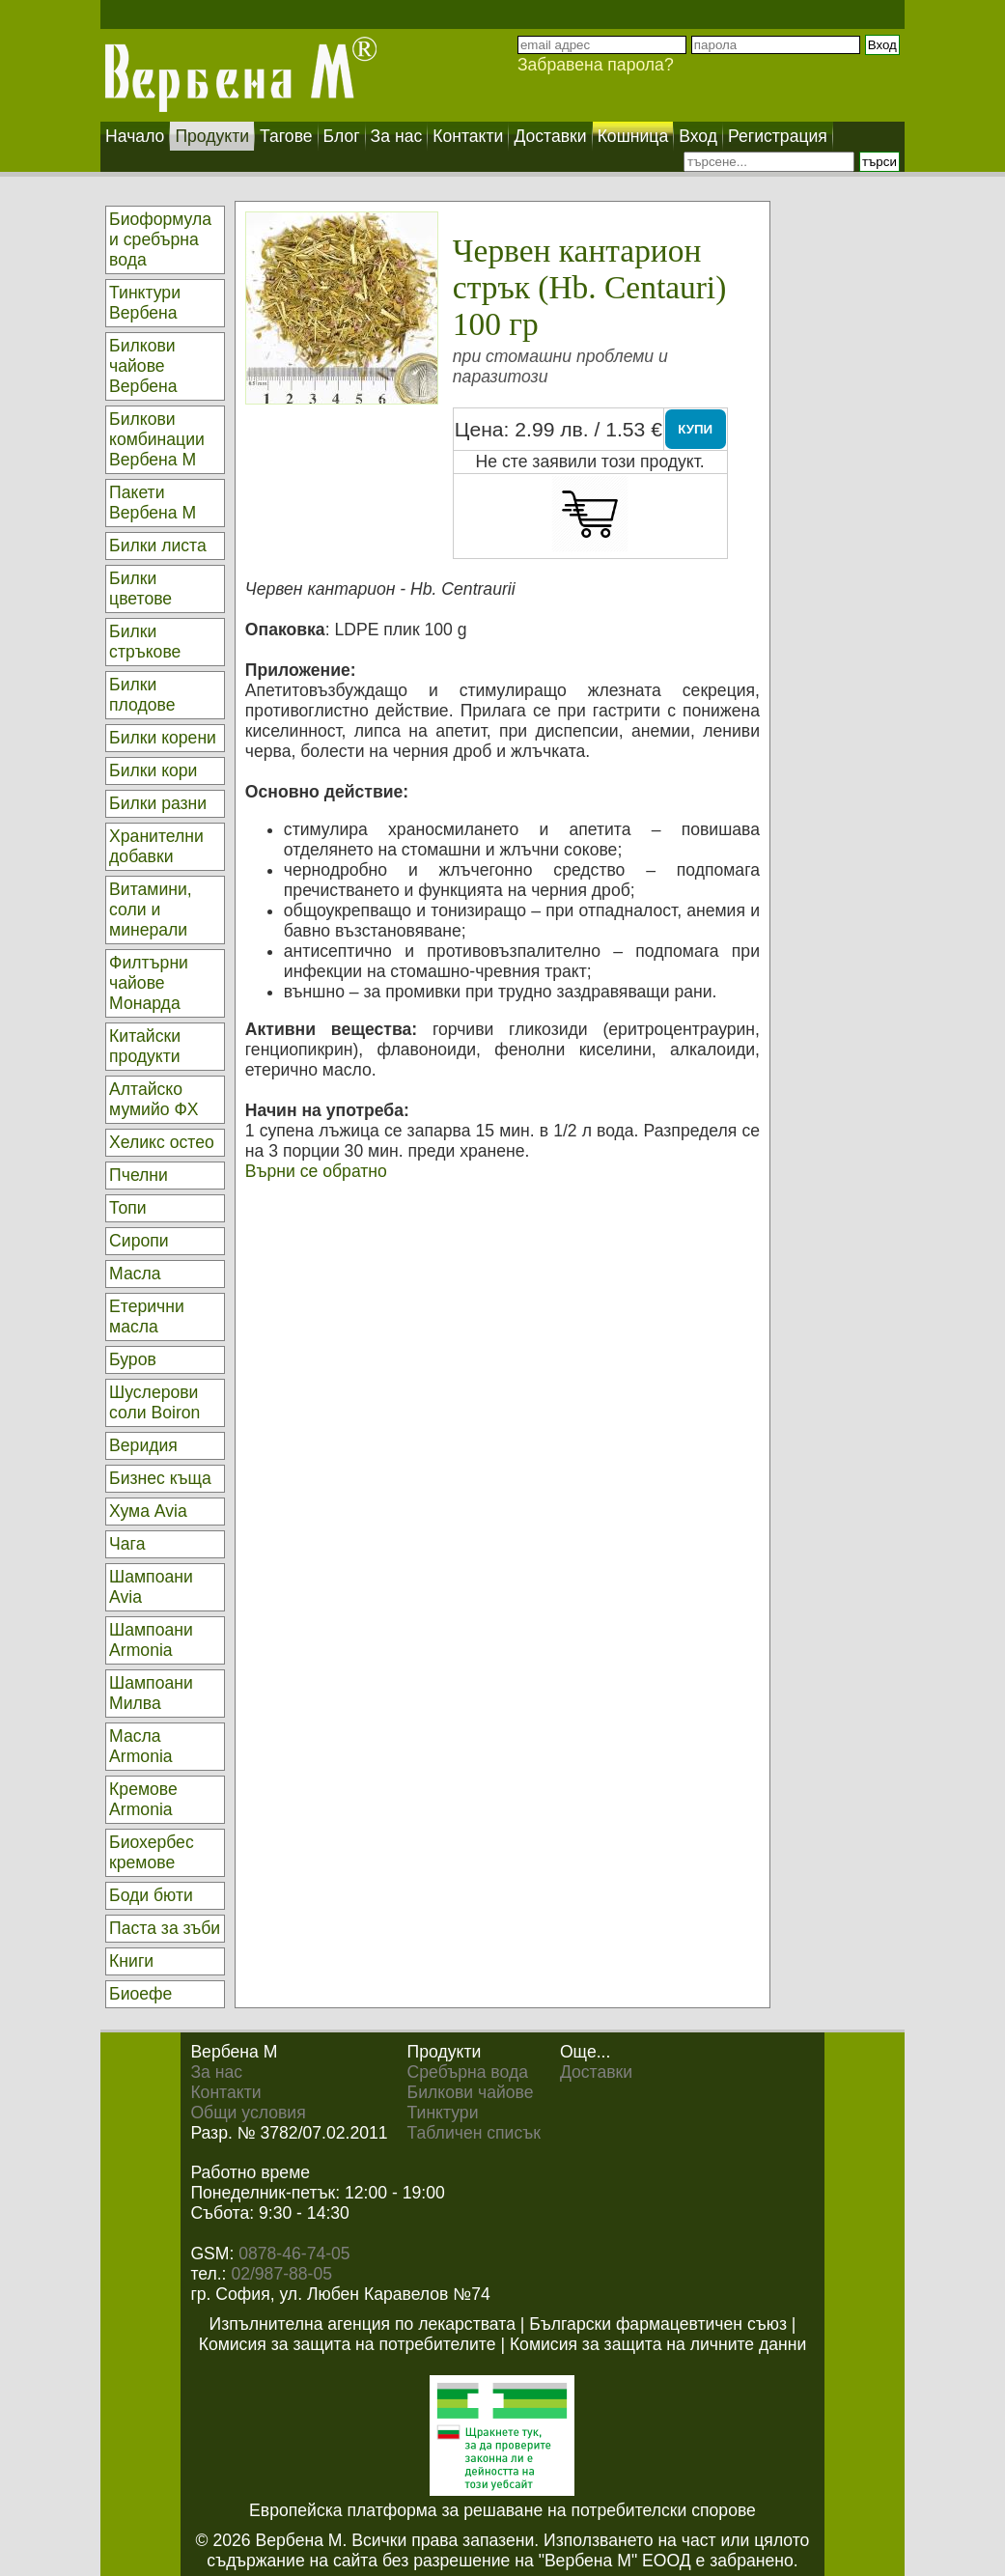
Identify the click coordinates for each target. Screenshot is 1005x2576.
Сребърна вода (467, 2072)
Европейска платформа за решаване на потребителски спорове (502, 2510)
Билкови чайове (470, 2092)
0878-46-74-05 (293, 2253)
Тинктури (443, 2112)
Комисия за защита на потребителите (347, 2344)
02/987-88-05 (281, 2273)
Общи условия (247, 2112)
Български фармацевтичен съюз (658, 2324)
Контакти (225, 2092)
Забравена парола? (595, 64)
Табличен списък (474, 2132)
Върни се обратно (316, 1171)
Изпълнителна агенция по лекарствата (362, 2324)
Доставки (596, 2072)
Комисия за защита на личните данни (658, 2344)
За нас (216, 2072)
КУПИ (695, 429)
